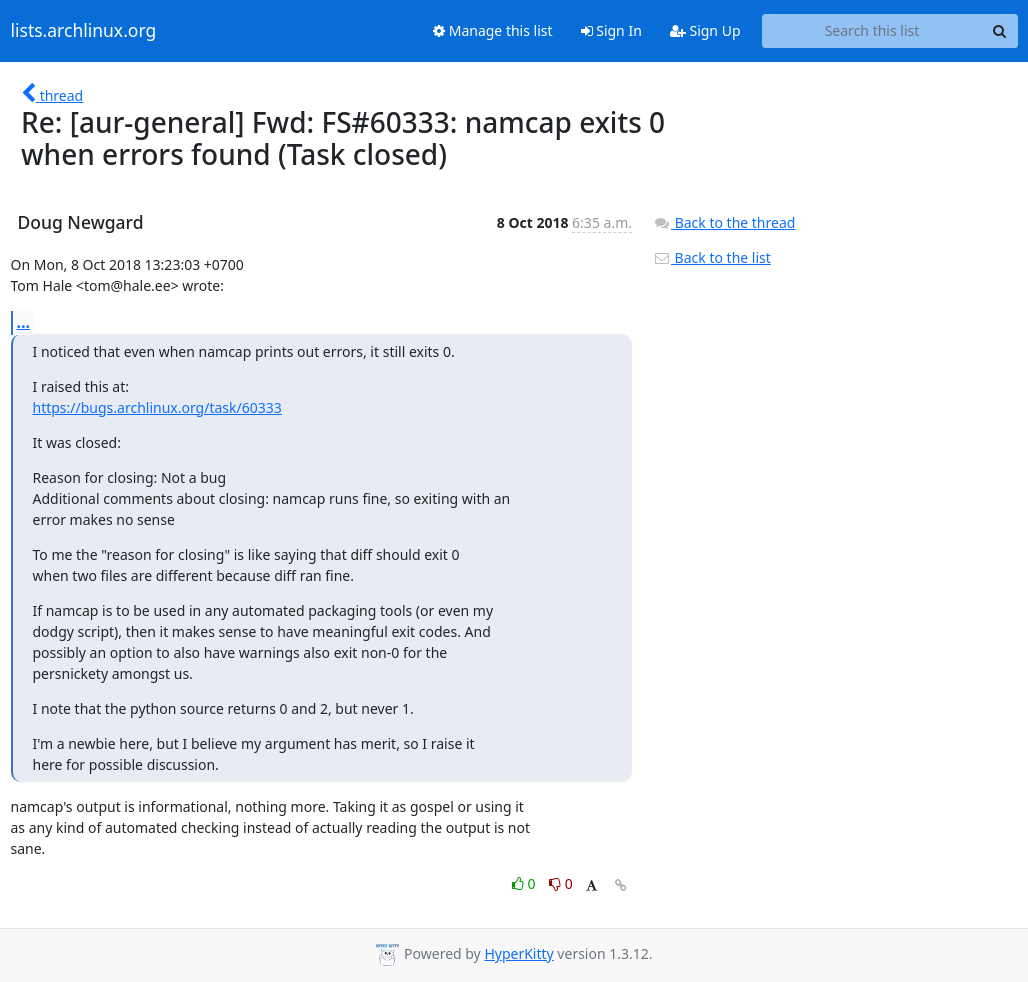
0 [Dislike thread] (561, 883)
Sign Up (705, 30)
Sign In (611, 30)
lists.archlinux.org (84, 31)
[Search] (1000, 31)
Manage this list (493, 30)
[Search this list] (872, 31)
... (24, 322)
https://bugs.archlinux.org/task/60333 (157, 407)
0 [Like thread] (525, 883)
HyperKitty (518, 953)
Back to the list (712, 257)
